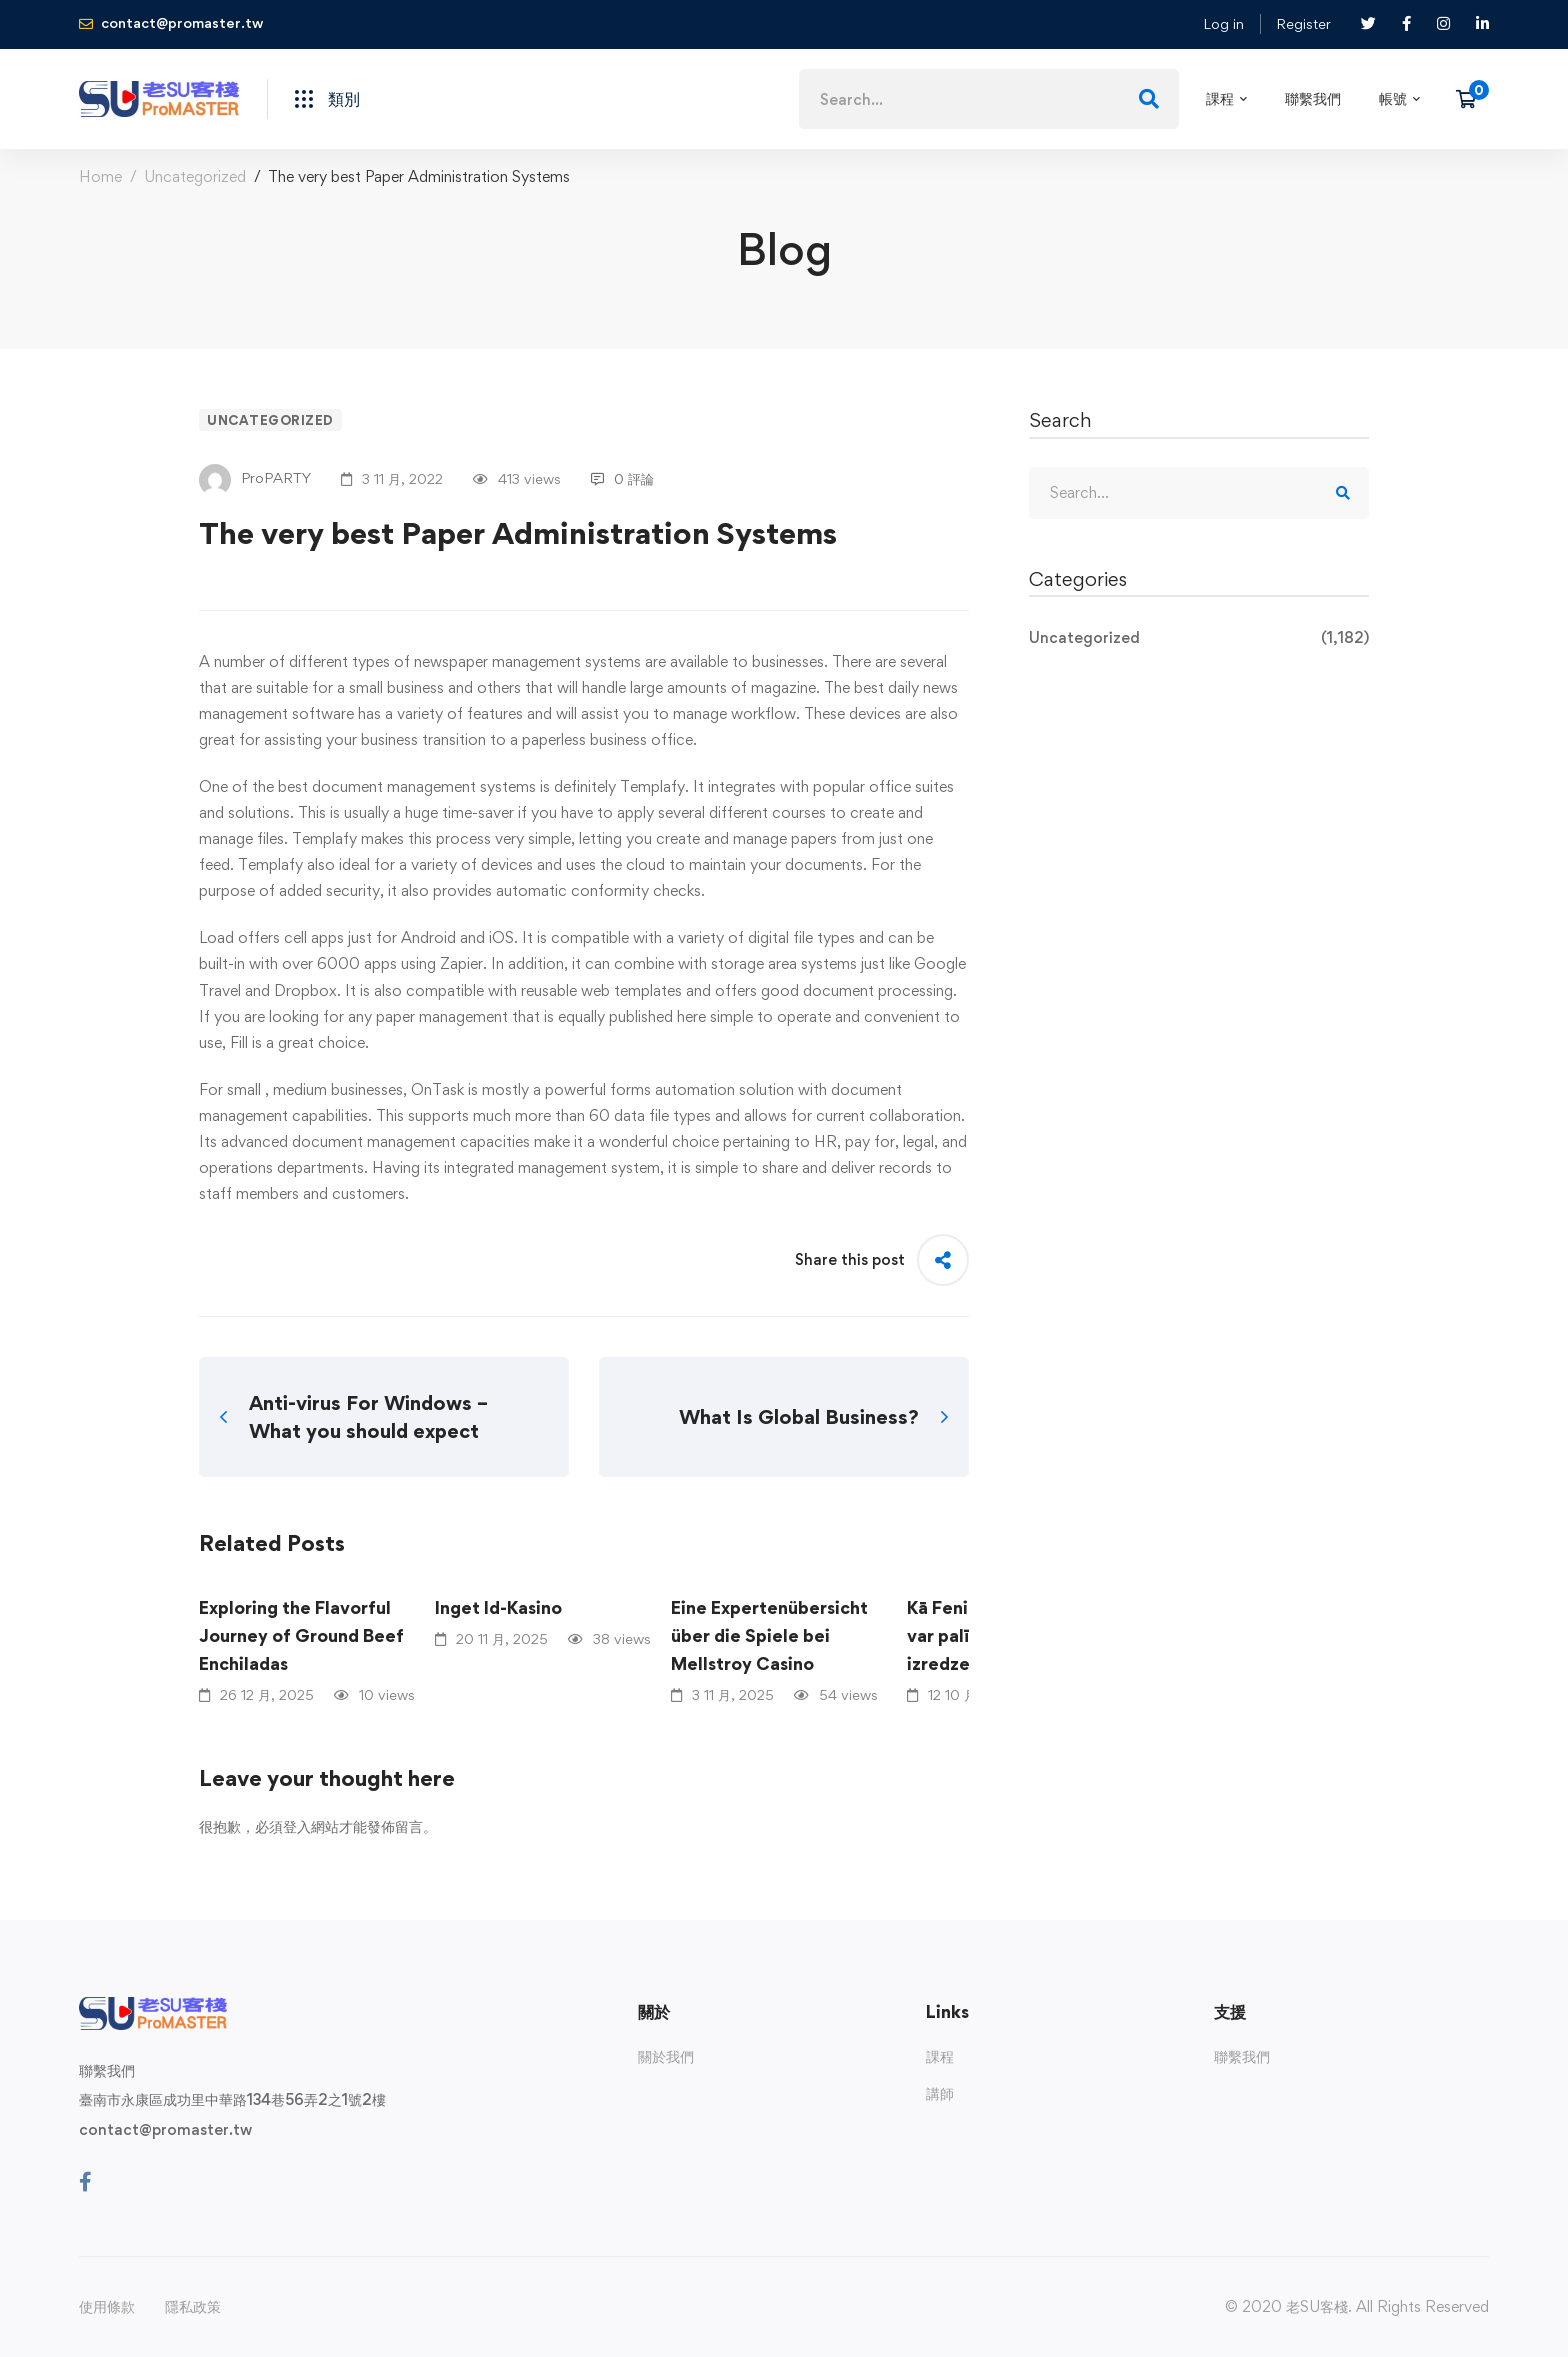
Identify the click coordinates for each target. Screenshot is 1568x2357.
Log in (1223, 23)
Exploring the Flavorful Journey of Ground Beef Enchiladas (301, 1635)
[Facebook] (85, 2182)
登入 (297, 1826)
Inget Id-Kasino (498, 1607)
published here (657, 1016)
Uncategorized (195, 176)
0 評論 (622, 478)
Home (100, 176)
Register (1303, 23)
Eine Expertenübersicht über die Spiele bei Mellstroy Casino (769, 1635)
